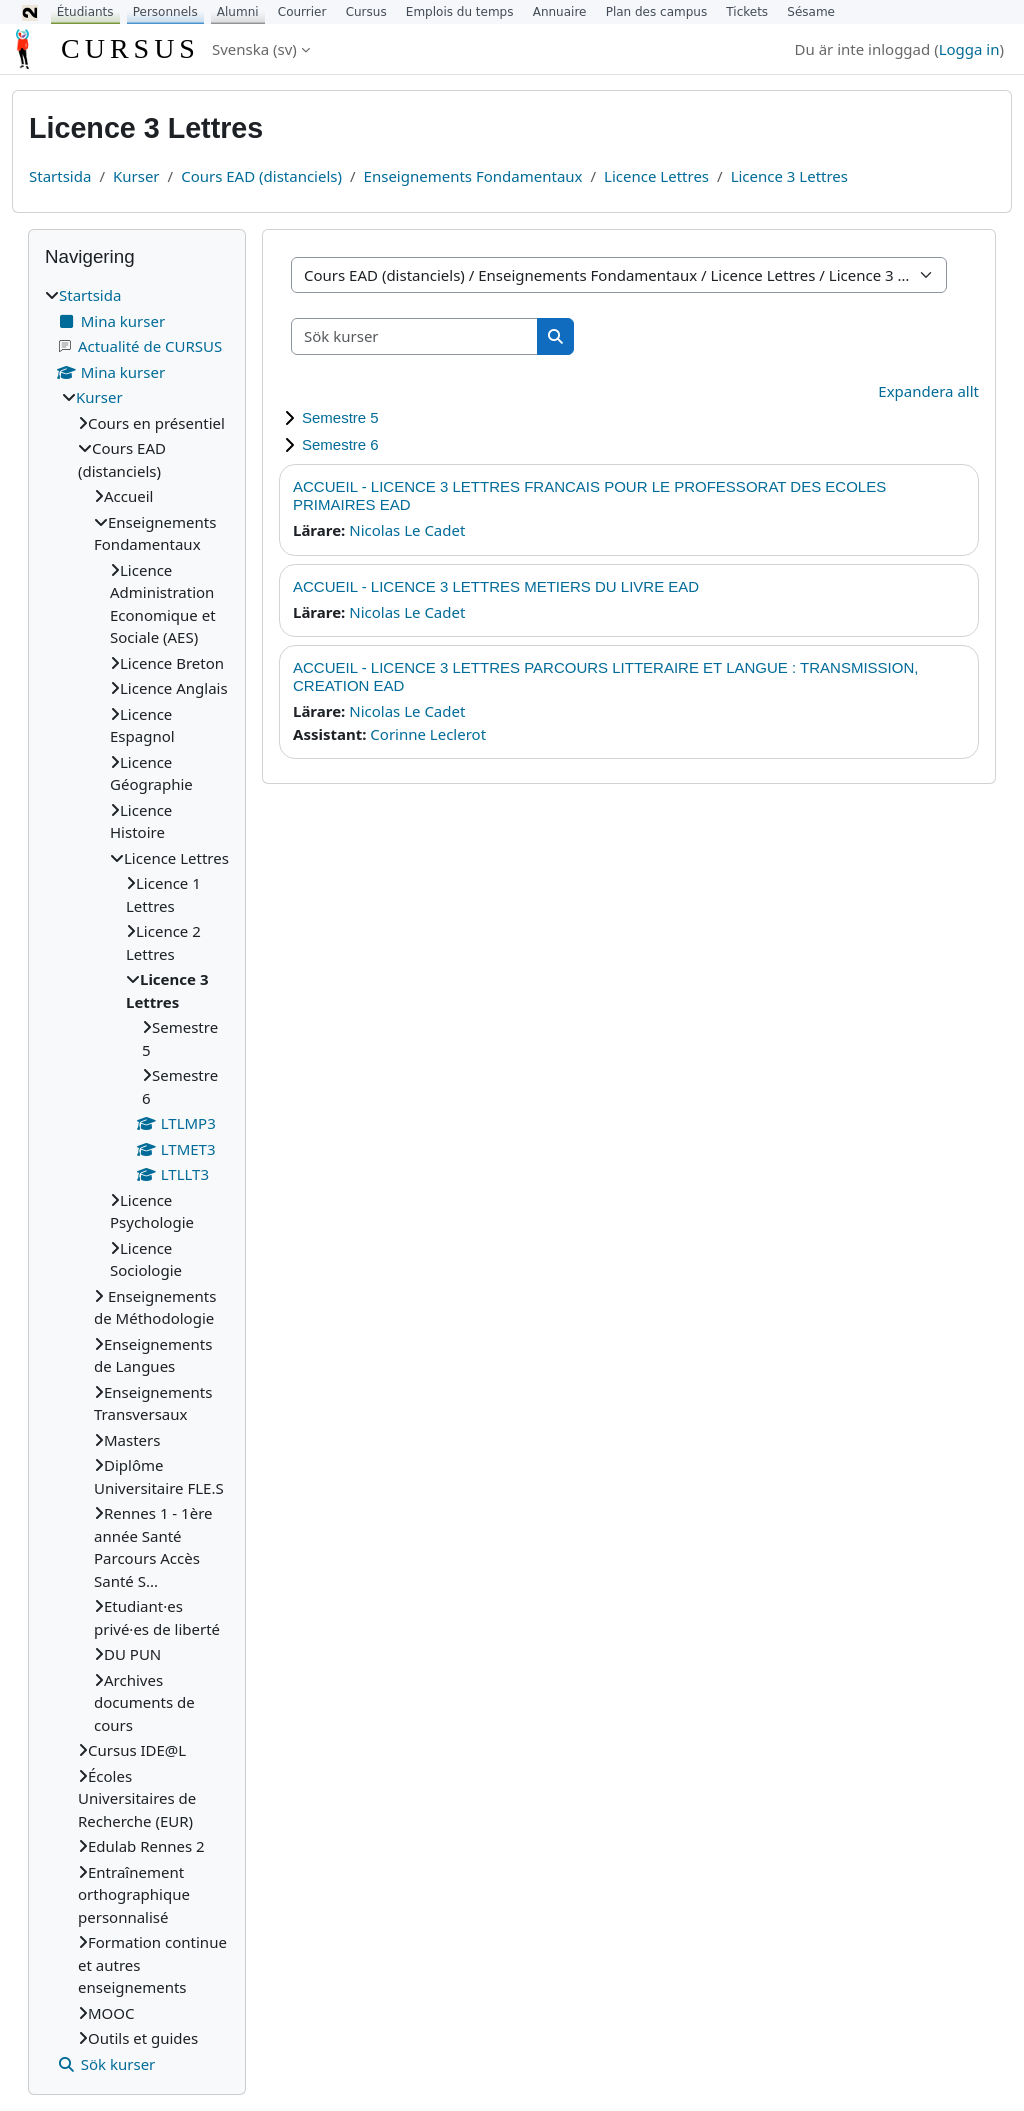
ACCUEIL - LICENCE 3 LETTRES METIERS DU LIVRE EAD (496, 586)
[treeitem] (137, 1179)
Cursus (366, 12)
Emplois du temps (460, 12)
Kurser (136, 176)
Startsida (60, 176)
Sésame (811, 12)
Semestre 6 (340, 444)
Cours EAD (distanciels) (261, 176)
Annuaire (560, 12)
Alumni (238, 12)
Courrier (302, 12)
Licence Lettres (656, 176)
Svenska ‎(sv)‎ (254, 49)
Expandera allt (928, 391)
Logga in (969, 49)
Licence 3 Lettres (789, 176)
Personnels (165, 12)
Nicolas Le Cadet (407, 530)
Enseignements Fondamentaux (473, 176)
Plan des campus (657, 12)
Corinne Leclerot (428, 734)
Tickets (747, 12)
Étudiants (85, 12)
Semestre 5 (340, 417)
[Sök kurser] (415, 336)
